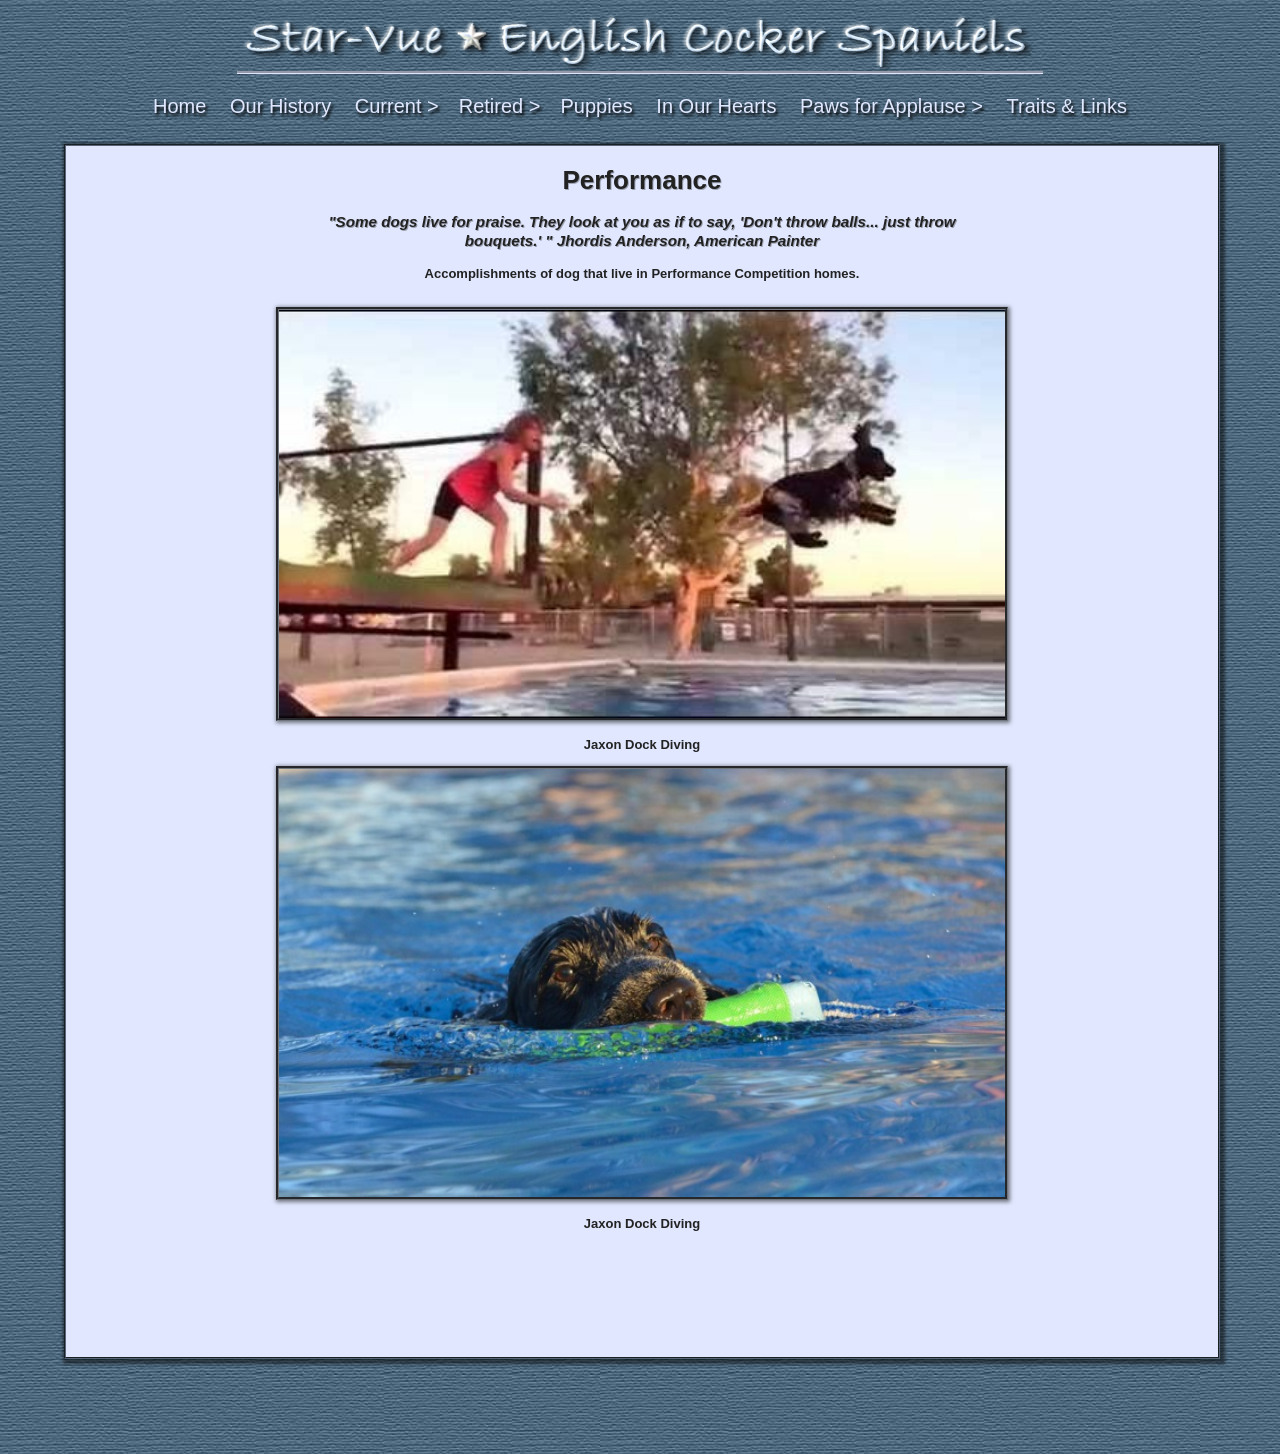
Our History (280, 106)
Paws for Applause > (891, 106)
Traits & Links (1067, 106)
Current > (397, 106)
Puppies (596, 106)
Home (179, 106)
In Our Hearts (716, 106)
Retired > (500, 106)
